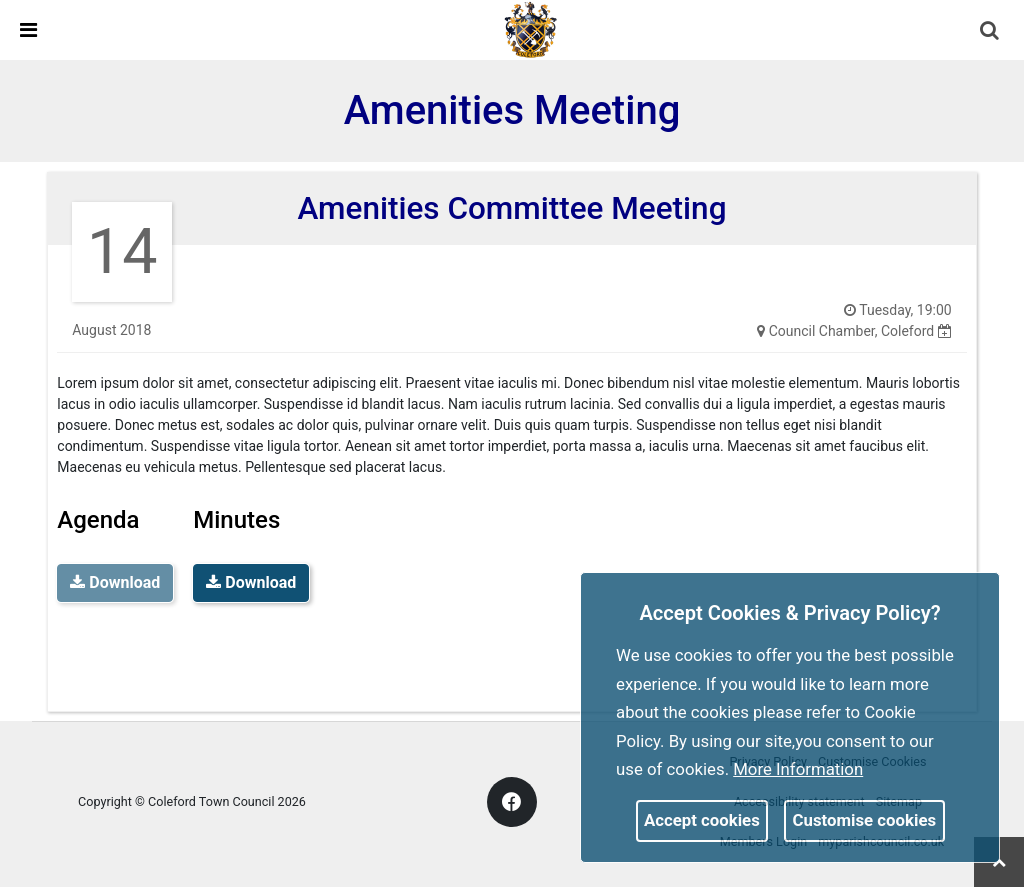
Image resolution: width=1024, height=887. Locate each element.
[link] (531, 29)
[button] (991, 32)
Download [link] (251, 582)
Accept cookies (702, 820)
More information (798, 769)
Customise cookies (865, 820)
